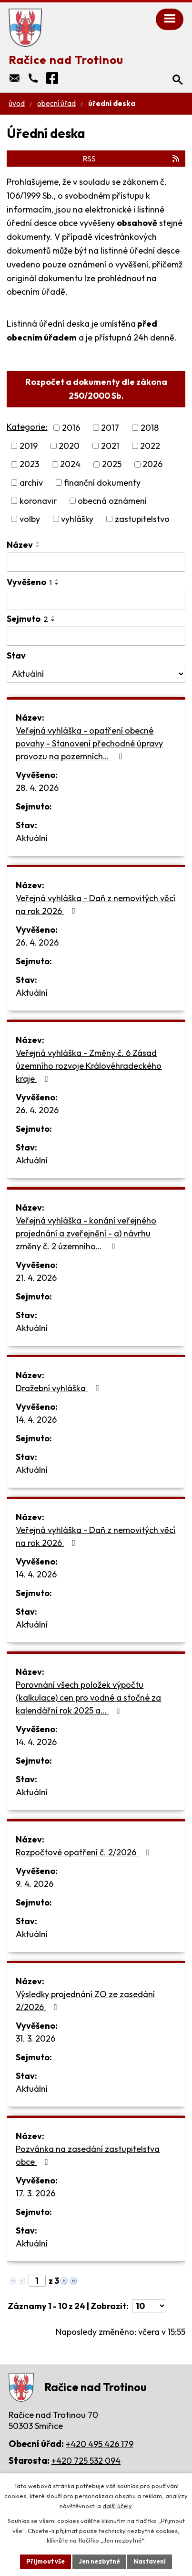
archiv (31, 482)
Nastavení (150, 2561)
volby (30, 518)
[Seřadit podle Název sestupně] (38, 546)
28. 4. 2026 (37, 787)
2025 (111, 464)
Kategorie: (27, 426)
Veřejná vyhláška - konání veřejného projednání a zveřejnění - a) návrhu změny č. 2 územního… (86, 1233)
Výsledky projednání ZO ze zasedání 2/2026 (85, 2000)
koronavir (38, 500)
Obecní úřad (56, 103)
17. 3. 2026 (35, 2193)
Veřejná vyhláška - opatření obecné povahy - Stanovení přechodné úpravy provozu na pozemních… (89, 743)
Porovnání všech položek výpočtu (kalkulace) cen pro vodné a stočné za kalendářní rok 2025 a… (88, 1697)
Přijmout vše (45, 2561)
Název (20, 544)
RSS (132, 158)
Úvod (17, 103)
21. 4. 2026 (36, 1277)
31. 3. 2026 (35, 2038)
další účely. (117, 2506)
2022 (150, 445)
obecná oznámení (112, 500)
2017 (110, 427)
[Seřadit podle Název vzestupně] (38, 542)
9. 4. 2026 (34, 1883)
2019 (29, 445)
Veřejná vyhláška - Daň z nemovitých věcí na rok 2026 (95, 904)
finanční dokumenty (102, 482)
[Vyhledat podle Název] (96, 562)
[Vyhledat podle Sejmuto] (96, 636)
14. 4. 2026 (36, 1419)
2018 (150, 427)
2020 (69, 445)
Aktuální (32, 837)
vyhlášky (77, 518)
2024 (70, 464)
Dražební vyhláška (59, 1388)
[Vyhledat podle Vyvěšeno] (96, 600)
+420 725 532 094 (86, 2460)
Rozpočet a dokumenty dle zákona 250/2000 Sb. (96, 388)
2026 (152, 464)
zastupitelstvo (142, 518)
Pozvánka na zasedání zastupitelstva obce (88, 2155)
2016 (71, 427)
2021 (110, 445)
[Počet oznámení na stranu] (149, 2305)
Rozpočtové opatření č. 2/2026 (84, 1852)
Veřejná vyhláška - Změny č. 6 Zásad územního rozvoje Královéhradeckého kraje (89, 1065)
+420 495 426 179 (99, 2443)
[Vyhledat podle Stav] (96, 674)
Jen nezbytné (99, 2561)
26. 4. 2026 (37, 942)
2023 (29, 464)
